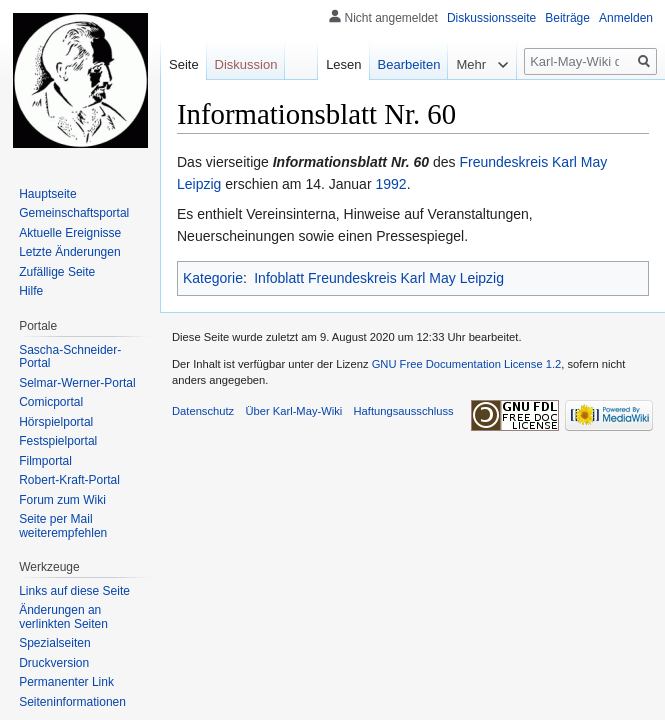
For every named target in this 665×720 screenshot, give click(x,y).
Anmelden (626, 18)
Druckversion (54, 663)
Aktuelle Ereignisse (70, 233)
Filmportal (45, 461)
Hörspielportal (56, 422)
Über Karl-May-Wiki (293, 411)
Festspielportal (58, 441)
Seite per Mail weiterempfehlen (63, 526)
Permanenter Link (66, 682)
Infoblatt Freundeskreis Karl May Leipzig (379, 278)
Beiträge (567, 18)
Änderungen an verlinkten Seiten (63, 617)
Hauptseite (47, 194)
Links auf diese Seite (74, 591)
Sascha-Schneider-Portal (70, 357)
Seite (184, 64)
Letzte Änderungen (69, 252)
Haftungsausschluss (404, 411)
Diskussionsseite (491, 18)
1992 (390, 184)
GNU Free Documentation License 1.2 (467, 364)
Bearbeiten (409, 64)
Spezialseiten (54, 643)
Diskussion (246, 64)
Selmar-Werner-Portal (77, 383)
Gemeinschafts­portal (74, 213)
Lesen (343, 64)
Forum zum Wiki (62, 500)
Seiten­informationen (72, 702)
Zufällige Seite (57, 272)
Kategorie (213, 278)
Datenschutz (203, 411)
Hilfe (31, 291)
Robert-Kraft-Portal (69, 480)
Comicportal (51, 402)
